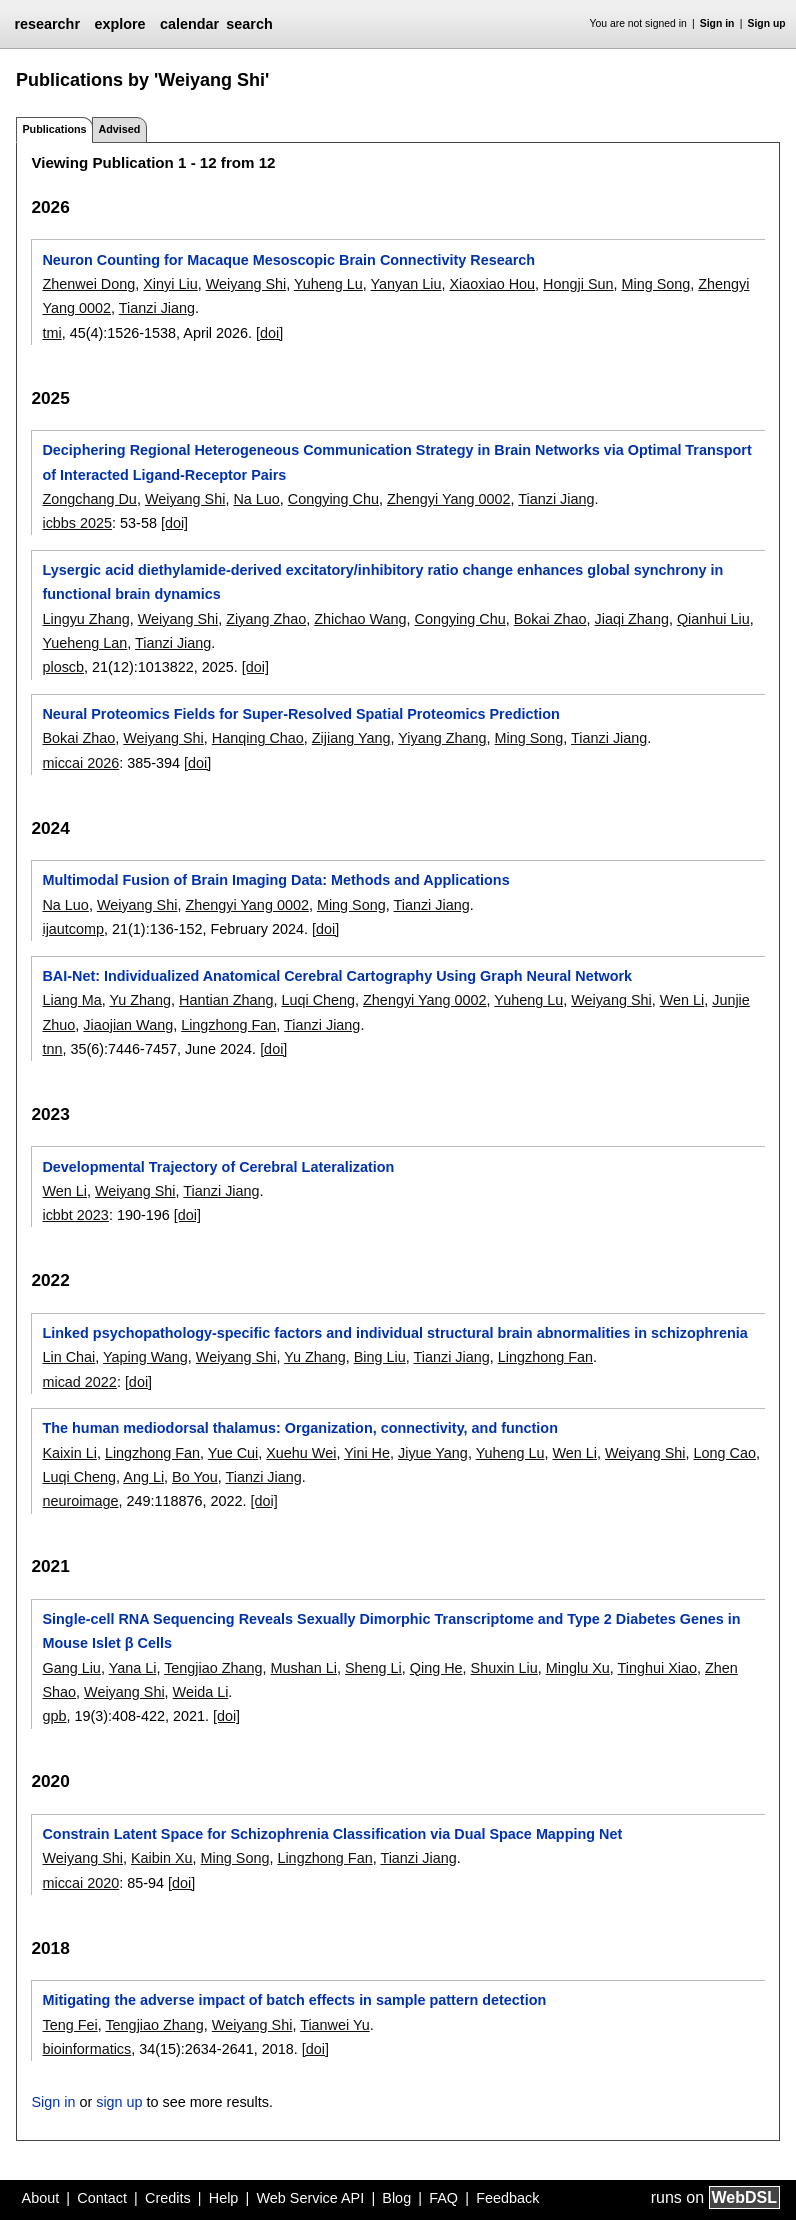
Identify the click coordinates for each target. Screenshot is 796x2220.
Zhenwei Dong (88, 284)
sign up (119, 2102)
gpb (54, 1716)
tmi (51, 333)
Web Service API (310, 2198)
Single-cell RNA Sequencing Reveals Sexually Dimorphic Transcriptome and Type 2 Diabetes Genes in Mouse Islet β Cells (391, 1631)
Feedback (507, 2198)
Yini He (367, 1453)
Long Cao (725, 1453)
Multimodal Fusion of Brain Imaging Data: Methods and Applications (275, 880)
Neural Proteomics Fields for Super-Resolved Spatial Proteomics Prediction (300, 714)
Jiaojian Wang (128, 1025)
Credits (168, 2198)
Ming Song (656, 284)
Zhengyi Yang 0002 (449, 499)
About (41, 2198)
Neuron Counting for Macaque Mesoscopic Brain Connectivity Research (288, 260)
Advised (119, 129)
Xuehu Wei (301, 1453)
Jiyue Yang (433, 1453)
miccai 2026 (80, 763)
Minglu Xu (578, 1668)
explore (119, 24)
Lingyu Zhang (85, 619)
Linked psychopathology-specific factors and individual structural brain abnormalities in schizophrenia (394, 1333)
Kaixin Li (69, 1453)
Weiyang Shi (246, 284)
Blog (396, 2198)
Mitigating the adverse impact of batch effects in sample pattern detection (294, 2000)
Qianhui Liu (713, 619)
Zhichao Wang (360, 619)
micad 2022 (79, 1382)
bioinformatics (86, 2049)
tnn (52, 1049)
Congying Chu (333, 499)
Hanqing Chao (258, 738)
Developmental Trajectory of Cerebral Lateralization (218, 1167)
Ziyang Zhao (266, 619)
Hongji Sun (578, 284)
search (249, 24)
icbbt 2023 (75, 1215)
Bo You (195, 1477)
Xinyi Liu (170, 284)
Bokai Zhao (550, 619)
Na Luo (256, 499)
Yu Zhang (140, 1000)
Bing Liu (380, 1357)
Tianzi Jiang (157, 308)
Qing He (436, 1668)
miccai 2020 (80, 1883)
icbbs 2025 (77, 523)
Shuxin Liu (504, 1668)
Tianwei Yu (335, 2025)
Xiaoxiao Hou (492, 284)
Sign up (767, 23)
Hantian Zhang (226, 1000)
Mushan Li (304, 1668)
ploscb (63, 667)
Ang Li (143, 1477)
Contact (102, 2198)
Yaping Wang (145, 1357)
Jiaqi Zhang (631, 619)
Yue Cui (233, 1453)
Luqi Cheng (318, 1000)
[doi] (269, 333)
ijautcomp (73, 929)
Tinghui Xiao (657, 1668)
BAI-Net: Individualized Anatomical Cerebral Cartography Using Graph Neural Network (337, 976)
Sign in (717, 23)
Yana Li (133, 1668)
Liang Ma (71, 1000)
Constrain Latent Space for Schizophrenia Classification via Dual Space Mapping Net (332, 1834)
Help (224, 2198)
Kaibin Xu (162, 1858)
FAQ (443, 2198)
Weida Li (201, 1692)
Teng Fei (69, 2025)
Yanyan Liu (406, 284)
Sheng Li (373, 1668)
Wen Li (682, 1000)
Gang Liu (71, 1668)
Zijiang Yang (351, 738)
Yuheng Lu (328, 284)
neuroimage (80, 1501)
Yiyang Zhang (442, 738)
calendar (189, 24)
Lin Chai (68, 1357)
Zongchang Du (89, 499)
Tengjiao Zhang (213, 1668)
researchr (47, 24)
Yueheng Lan (84, 643)
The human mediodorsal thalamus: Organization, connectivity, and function (299, 1428)
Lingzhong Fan (228, 1025)
